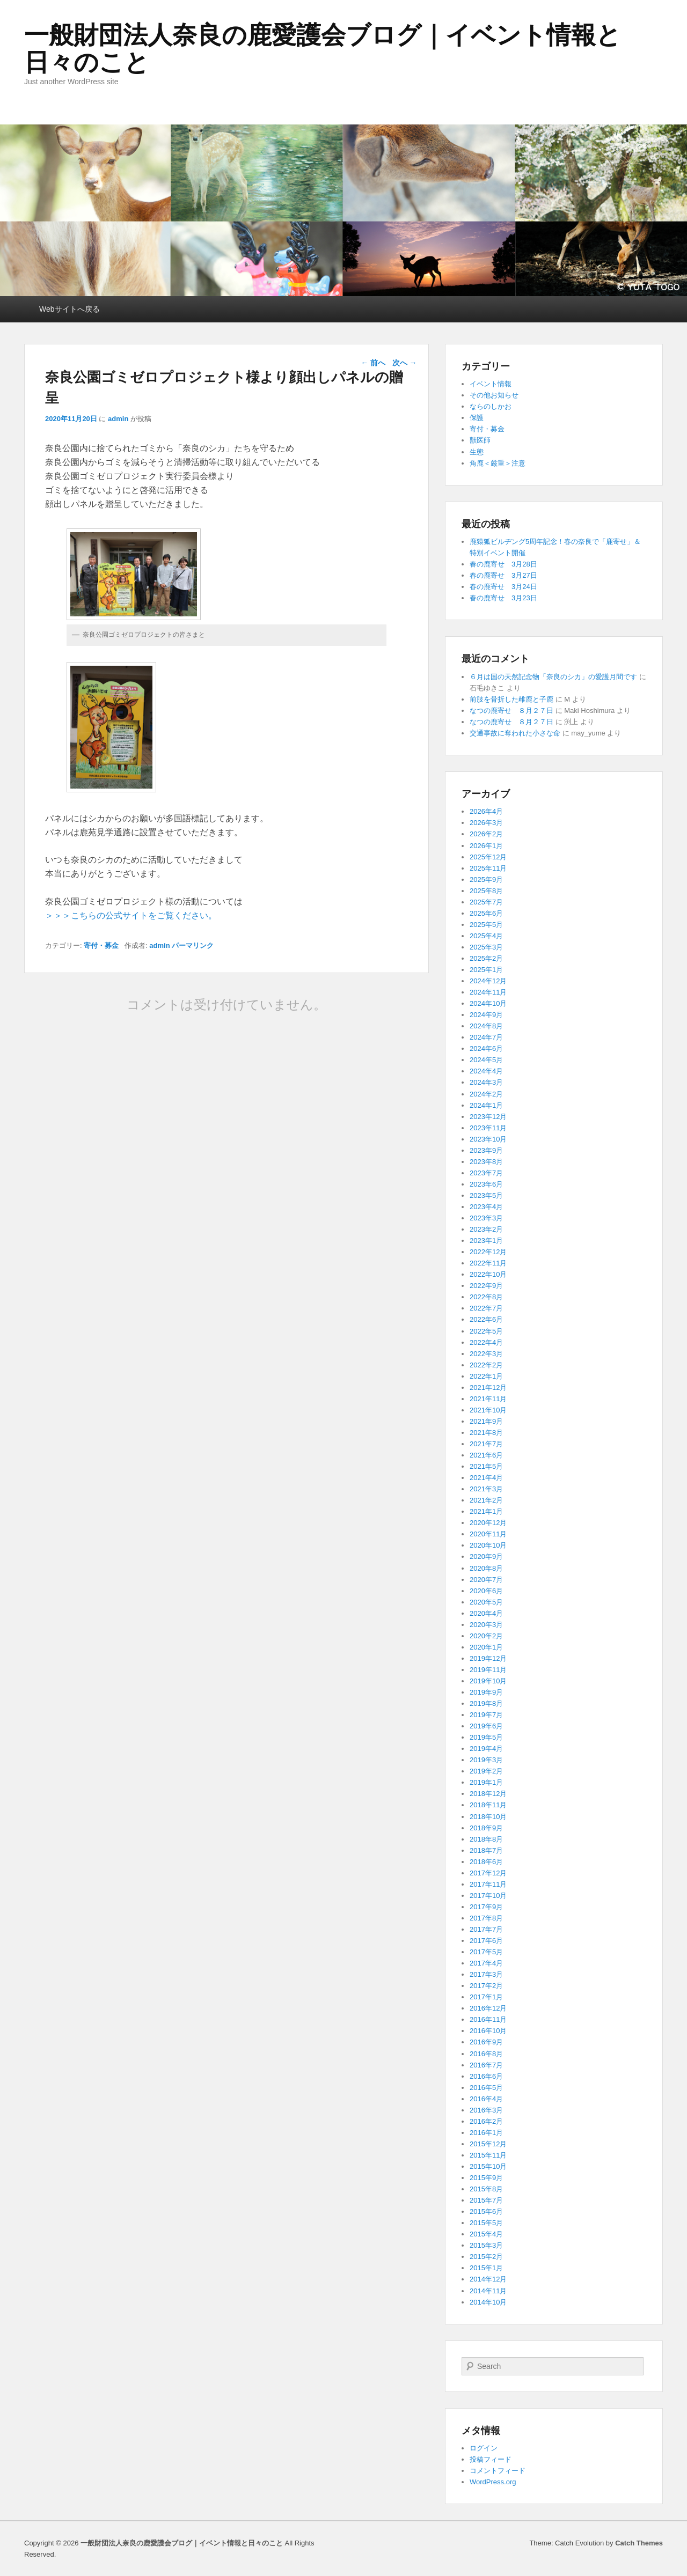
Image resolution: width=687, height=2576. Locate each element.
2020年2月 (486, 1636)
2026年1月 (486, 846)
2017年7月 (486, 1929)
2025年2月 (486, 958)
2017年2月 (486, 1986)
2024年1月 (486, 1105)
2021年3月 (486, 1489)
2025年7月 (486, 902)
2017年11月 (488, 1884)
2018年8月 (486, 1839)
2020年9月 (486, 1556)
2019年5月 (486, 1737)
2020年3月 (486, 1625)
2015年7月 (486, 2200)
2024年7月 (486, 1037)
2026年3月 (486, 823)
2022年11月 (488, 1263)
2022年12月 (488, 1252)
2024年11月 (488, 992)
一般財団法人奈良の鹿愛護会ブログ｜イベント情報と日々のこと (322, 48)
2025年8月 (486, 891)
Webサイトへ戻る (69, 309)
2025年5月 (486, 925)
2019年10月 (488, 1681)
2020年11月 (488, 1534)
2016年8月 (486, 2054)
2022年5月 (486, 1331)
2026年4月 (486, 811)
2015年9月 (486, 2178)
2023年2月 (486, 1229)
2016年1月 (486, 2133)
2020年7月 (486, 1580)
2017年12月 (488, 1873)
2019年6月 (486, 1726)
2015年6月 (486, 2211)
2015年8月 (486, 2189)
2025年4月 (486, 936)
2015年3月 (486, 2245)
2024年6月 (486, 1048)
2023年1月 (486, 1241)
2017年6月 (486, 1941)
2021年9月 (486, 1421)
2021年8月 (486, 1433)
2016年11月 (488, 2019)
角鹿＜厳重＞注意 (497, 463)
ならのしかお (490, 406)
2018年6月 (486, 1862)
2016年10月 (488, 2031)
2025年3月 (486, 947)
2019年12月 (488, 1658)
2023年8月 (486, 1162)
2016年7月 (486, 2065)
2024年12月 (488, 981)
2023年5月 (486, 1195)
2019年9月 (486, 1692)
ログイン (484, 2448)
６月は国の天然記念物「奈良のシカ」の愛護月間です (553, 677)
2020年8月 (486, 1568)
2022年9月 (486, 1286)
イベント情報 (490, 384)
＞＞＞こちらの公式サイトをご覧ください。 (131, 915)
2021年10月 (488, 1410)
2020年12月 (488, 1523)
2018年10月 (488, 1817)
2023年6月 (486, 1184)
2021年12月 (488, 1387)
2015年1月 (486, 2268)
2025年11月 (488, 868)
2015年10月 (488, 2166)
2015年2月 (486, 2257)
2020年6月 (486, 1591)
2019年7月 (486, 1715)
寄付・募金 (101, 945)
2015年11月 (488, 2155)
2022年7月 (486, 1308)
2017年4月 (486, 1963)
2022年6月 (486, 1319)
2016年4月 (486, 2099)
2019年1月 (486, 1782)
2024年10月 (488, 1003)
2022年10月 (488, 1274)
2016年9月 (486, 2042)
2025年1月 (486, 970)
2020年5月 (486, 1602)
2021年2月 (486, 1500)
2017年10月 (488, 1895)
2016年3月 (486, 2110)
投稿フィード (490, 2459)
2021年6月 (486, 1455)
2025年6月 (486, 913)
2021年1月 (486, 1511)
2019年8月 (486, 1703)
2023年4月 (486, 1207)
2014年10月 (488, 2302)
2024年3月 (486, 1082)
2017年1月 (486, 1997)
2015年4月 (486, 2234)
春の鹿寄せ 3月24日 (503, 587)
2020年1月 (486, 1647)
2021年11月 (488, 1399)
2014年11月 (488, 2291)
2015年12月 (488, 2144)
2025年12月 (488, 857)
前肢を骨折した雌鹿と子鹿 (511, 699)
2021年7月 (486, 1444)
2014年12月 (488, 2279)
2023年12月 (488, 1117)
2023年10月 (488, 1139)
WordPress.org (493, 2482)
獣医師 (480, 440)
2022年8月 (486, 1297)
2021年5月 (486, 1466)
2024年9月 (486, 1015)
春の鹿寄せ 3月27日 (503, 575)
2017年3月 (486, 1974)
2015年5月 (486, 2223)
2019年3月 (486, 1760)
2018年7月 (486, 1850)
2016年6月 (486, 2076)
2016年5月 (486, 2088)
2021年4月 (486, 1478)
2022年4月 (486, 1342)
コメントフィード (497, 2471)
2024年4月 (486, 1071)
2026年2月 (486, 834)
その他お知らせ (494, 395)
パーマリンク (193, 945)
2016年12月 (488, 2008)
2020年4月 (486, 1613)
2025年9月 (486, 879)
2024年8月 (486, 1026)
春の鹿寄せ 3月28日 (503, 564)
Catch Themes (639, 2543)
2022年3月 (486, 1354)
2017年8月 (486, 1918)
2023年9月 (486, 1150)
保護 (477, 418)
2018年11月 (488, 1805)
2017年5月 (486, 1952)
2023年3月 (486, 1218)
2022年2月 (486, 1365)
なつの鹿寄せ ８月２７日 (511, 710)
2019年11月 (488, 1670)
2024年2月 (486, 1094)
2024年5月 (486, 1060)
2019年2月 (486, 1771)
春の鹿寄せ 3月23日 (503, 598)
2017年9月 (486, 1907)
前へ (373, 362)
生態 (477, 452)
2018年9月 (486, 1828)
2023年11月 (488, 1128)
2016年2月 (486, 2121)
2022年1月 (486, 1376)
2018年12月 (488, 1794)
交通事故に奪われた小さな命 (515, 733)
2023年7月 (486, 1173)
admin (118, 419)
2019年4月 (486, 1749)
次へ (404, 362)
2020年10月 (488, 1545)
